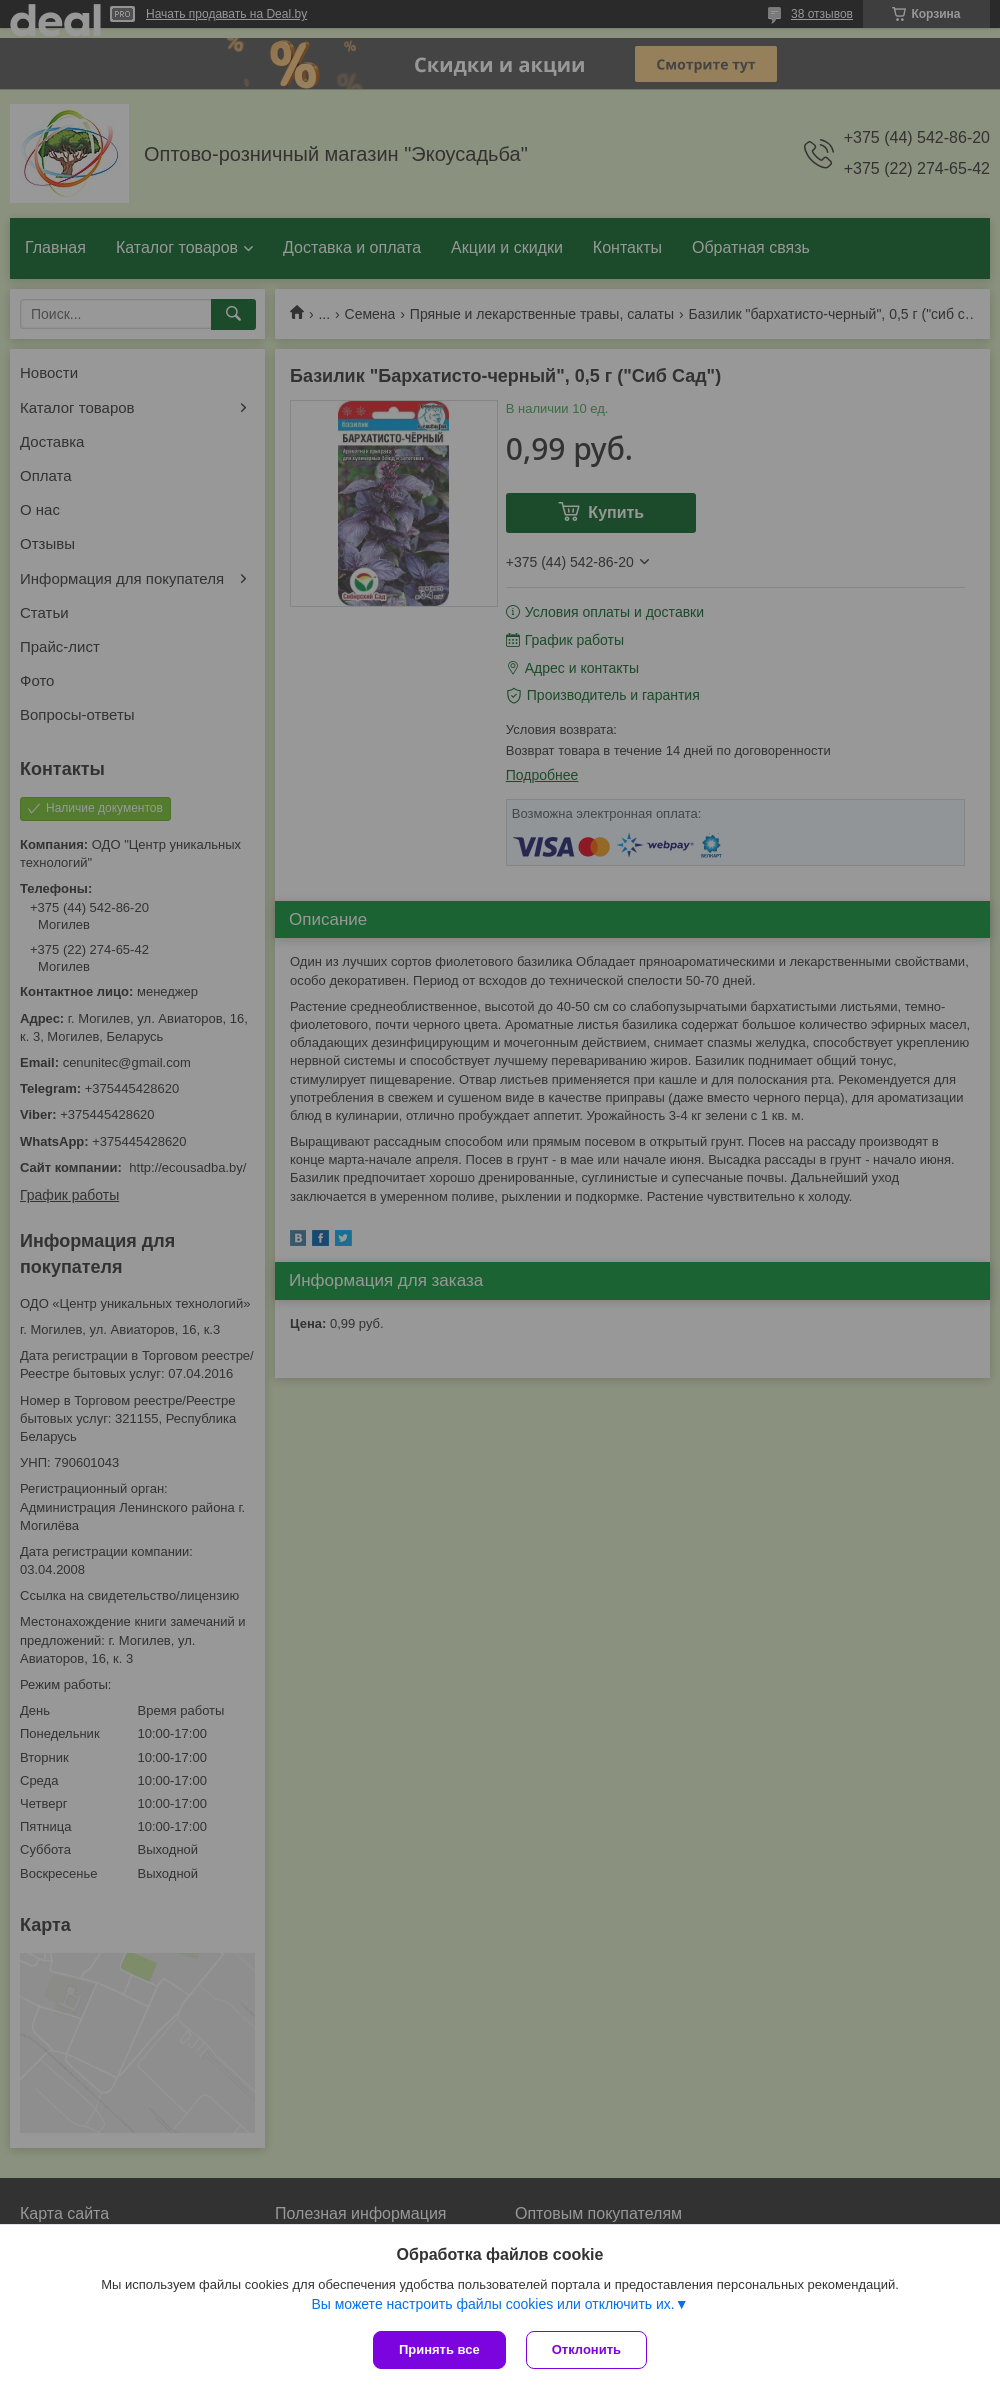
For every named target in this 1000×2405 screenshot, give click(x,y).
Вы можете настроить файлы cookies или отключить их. (492, 2304)
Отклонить (586, 2349)
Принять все (439, 2349)
